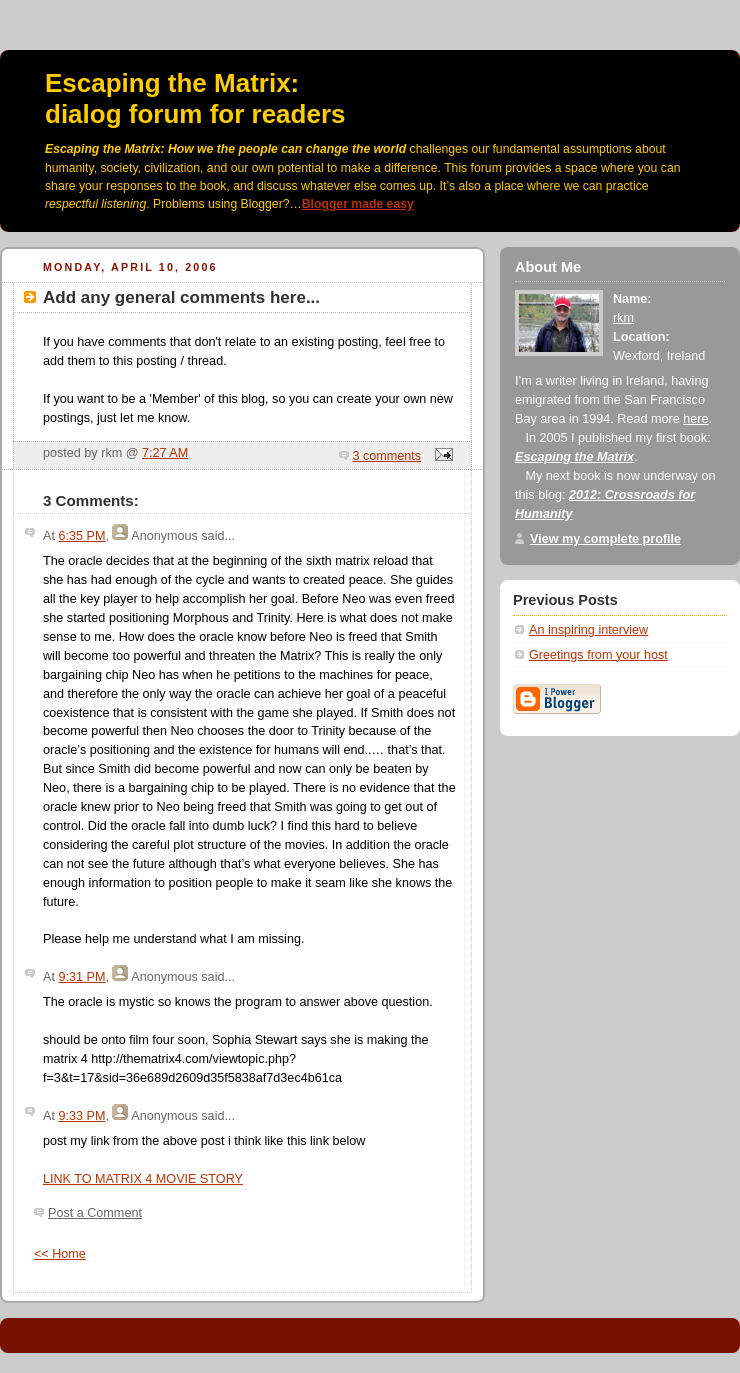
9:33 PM (81, 1116)
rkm (623, 318)
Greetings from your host (598, 655)
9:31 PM (81, 977)
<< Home (60, 1254)
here (695, 419)
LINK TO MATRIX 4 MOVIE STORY (143, 1179)
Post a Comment (95, 1213)
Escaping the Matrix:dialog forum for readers (195, 98)
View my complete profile (605, 539)
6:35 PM (81, 536)
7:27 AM (165, 453)
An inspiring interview (588, 630)
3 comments (387, 456)
